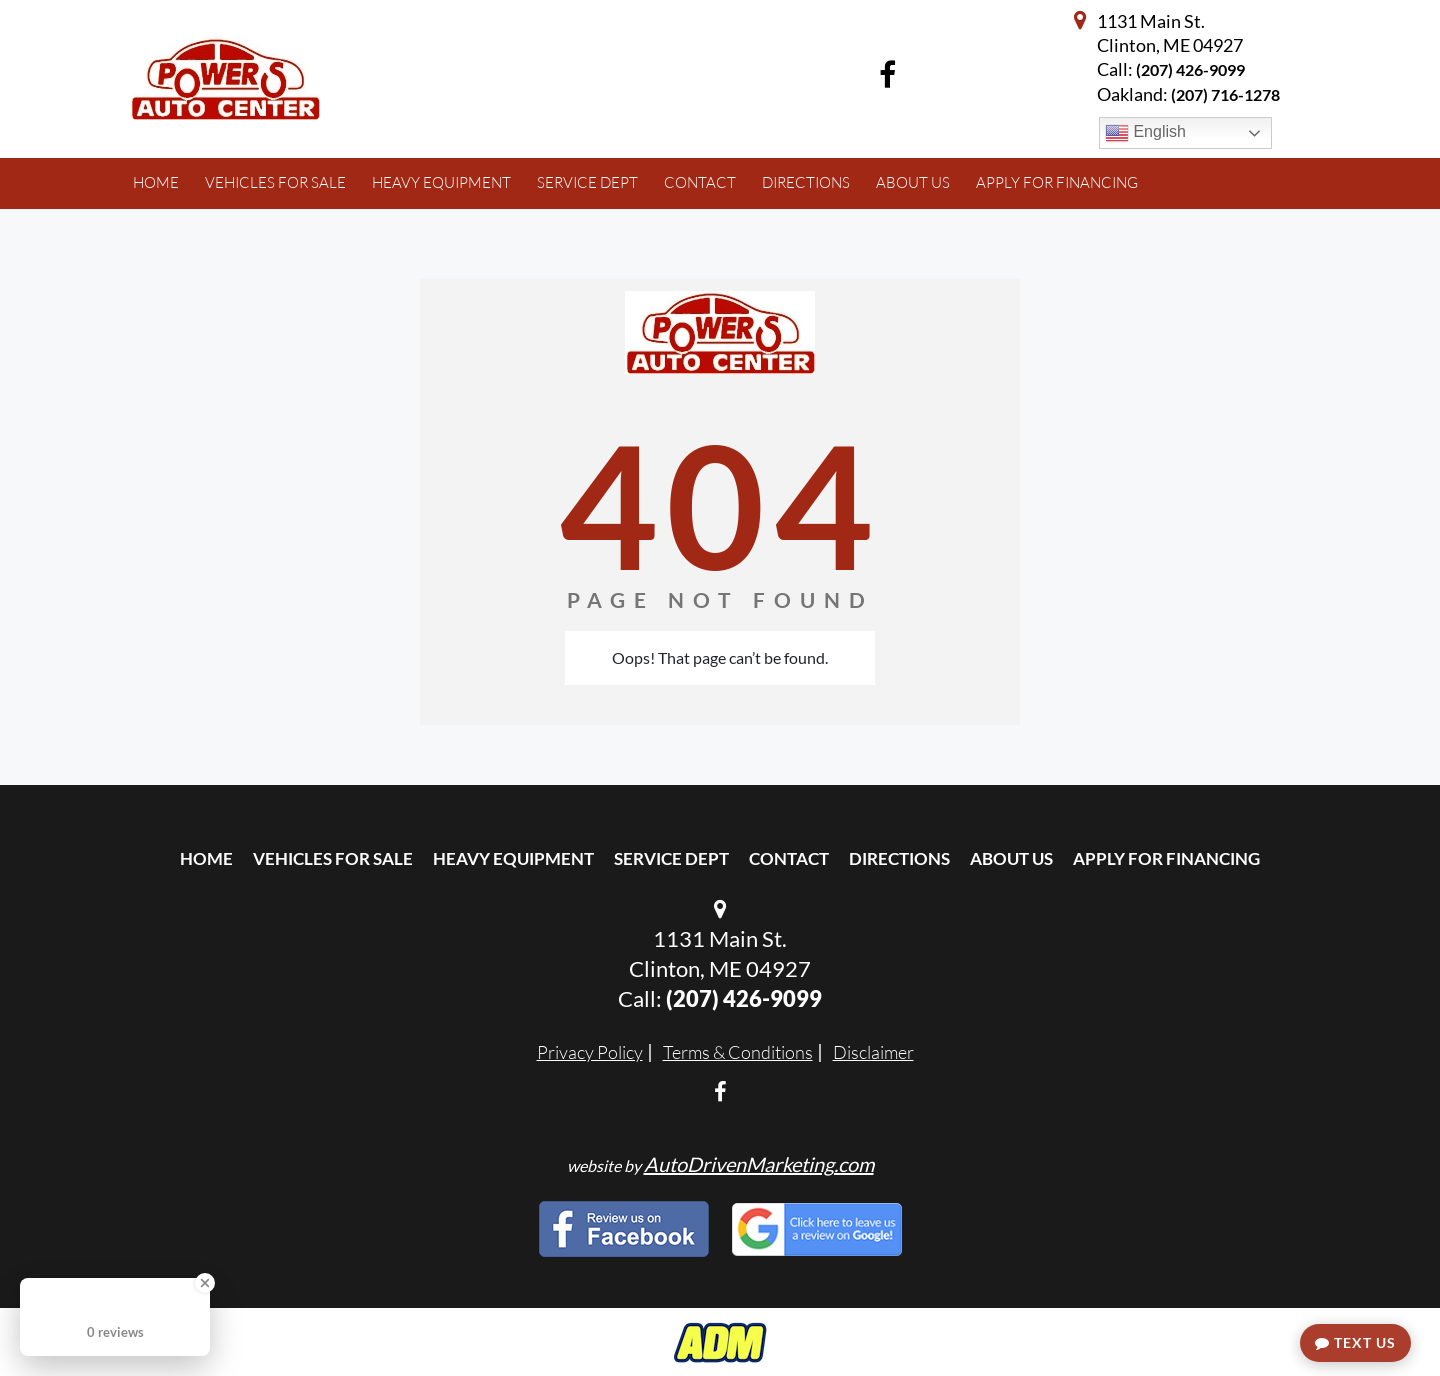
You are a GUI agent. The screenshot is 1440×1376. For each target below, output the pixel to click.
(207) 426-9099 (1190, 69)
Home (206, 858)
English (1145, 133)
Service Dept (671, 858)
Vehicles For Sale (333, 858)
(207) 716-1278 (1225, 94)
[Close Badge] (205, 1283)
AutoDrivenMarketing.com (759, 1164)
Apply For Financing (1166, 858)
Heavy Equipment (513, 858)
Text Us (1355, 1342)
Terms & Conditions (738, 1052)
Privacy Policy (590, 1052)
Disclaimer (873, 1052)
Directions (899, 858)
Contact (789, 858)
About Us (1011, 858)
